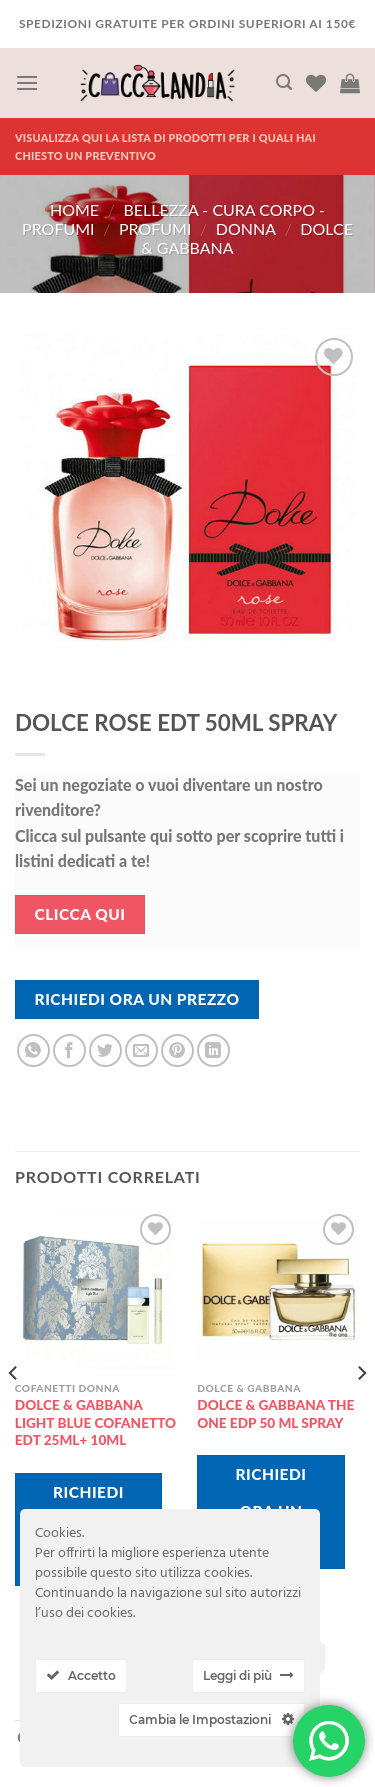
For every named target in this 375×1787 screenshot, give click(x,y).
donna (246, 228)
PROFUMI (155, 228)
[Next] (361, 1413)
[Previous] (14, 1413)
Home (74, 209)
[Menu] (27, 82)
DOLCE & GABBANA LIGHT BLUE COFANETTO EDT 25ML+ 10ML (95, 1422)
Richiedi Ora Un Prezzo (137, 999)
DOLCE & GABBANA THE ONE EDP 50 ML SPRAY (275, 1414)
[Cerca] (284, 82)
